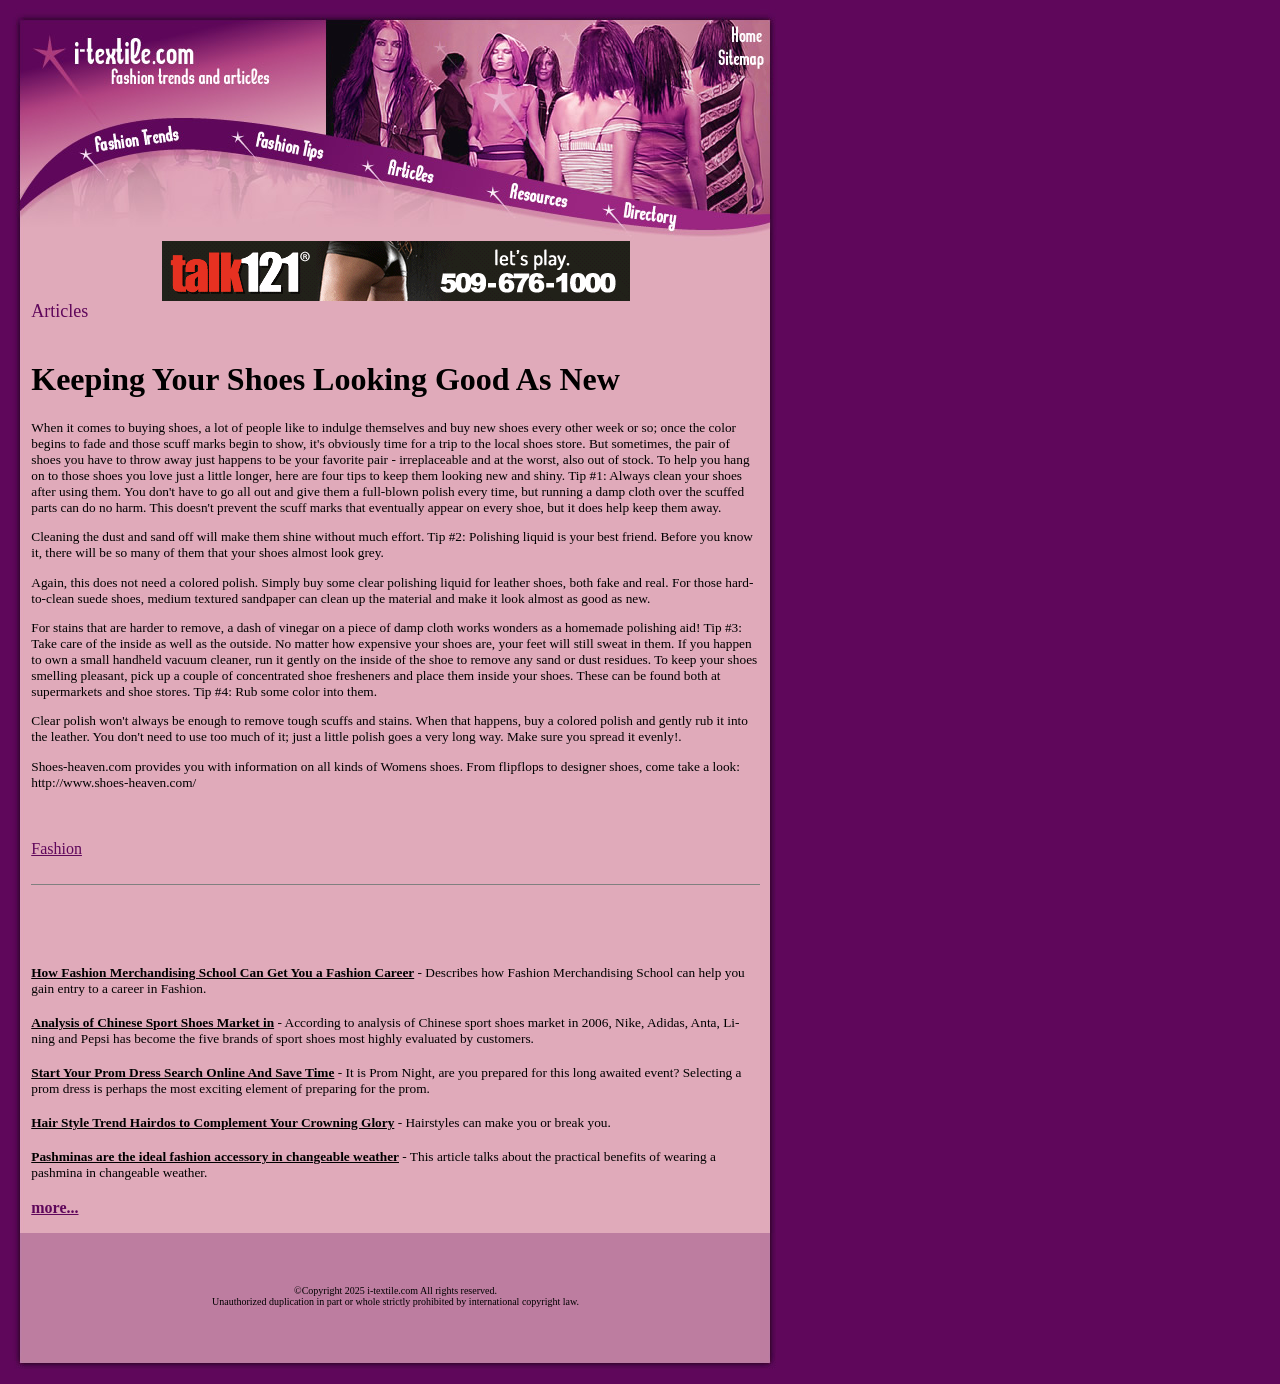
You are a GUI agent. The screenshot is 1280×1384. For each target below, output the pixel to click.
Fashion (56, 848)
